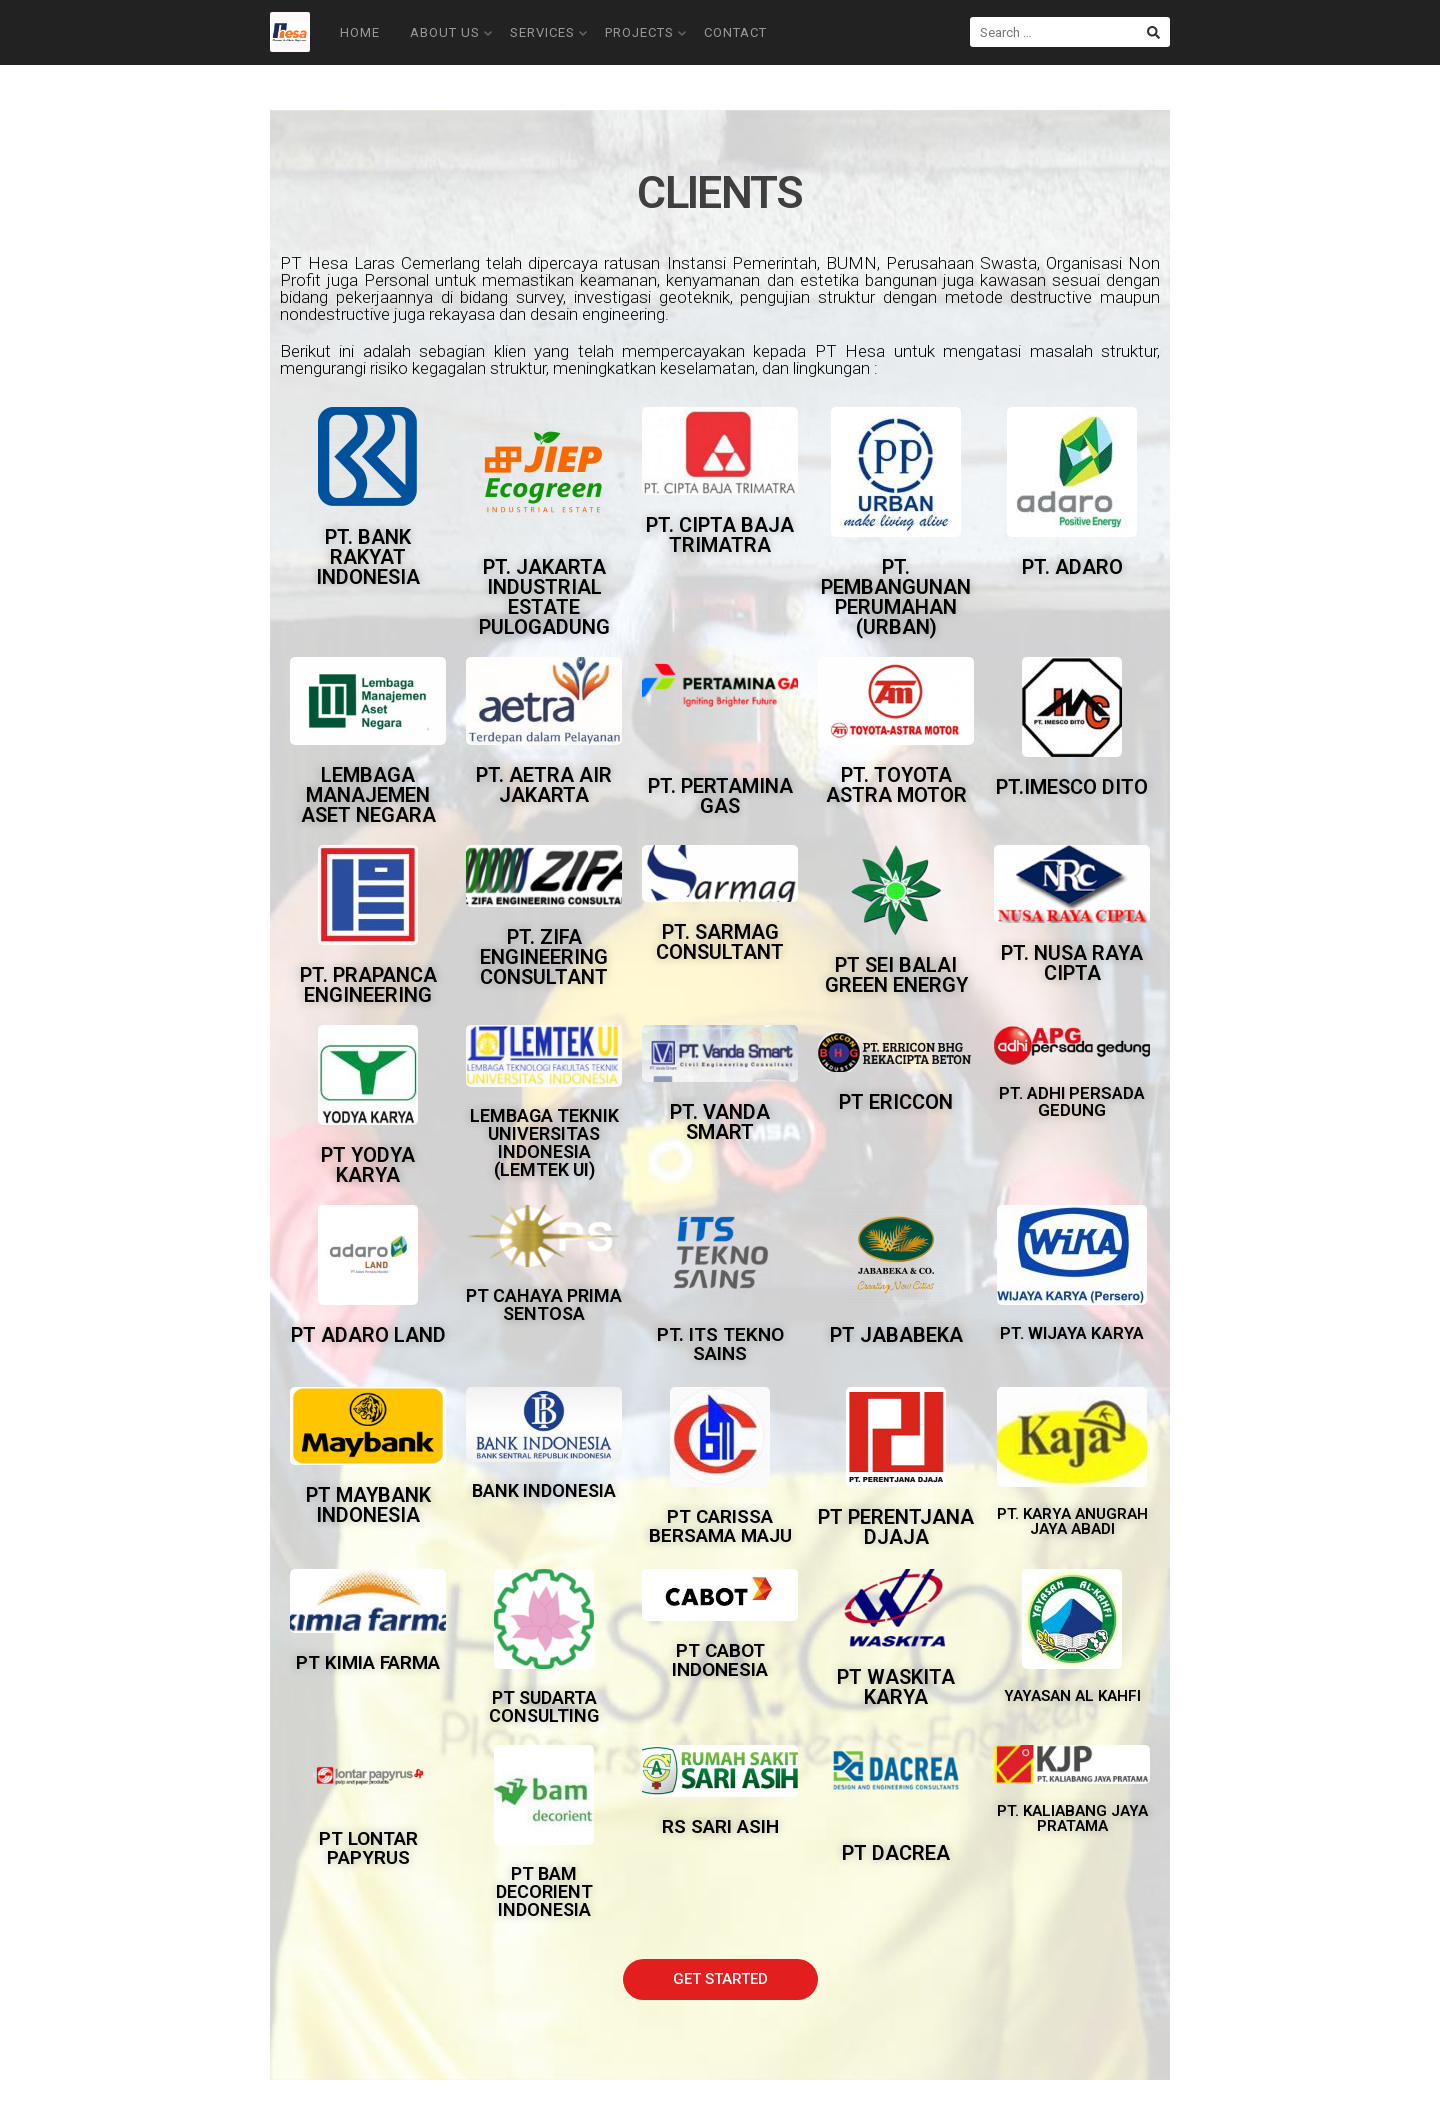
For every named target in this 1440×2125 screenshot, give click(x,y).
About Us (451, 32)
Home (360, 32)
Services (548, 32)
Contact (735, 32)
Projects (645, 32)
